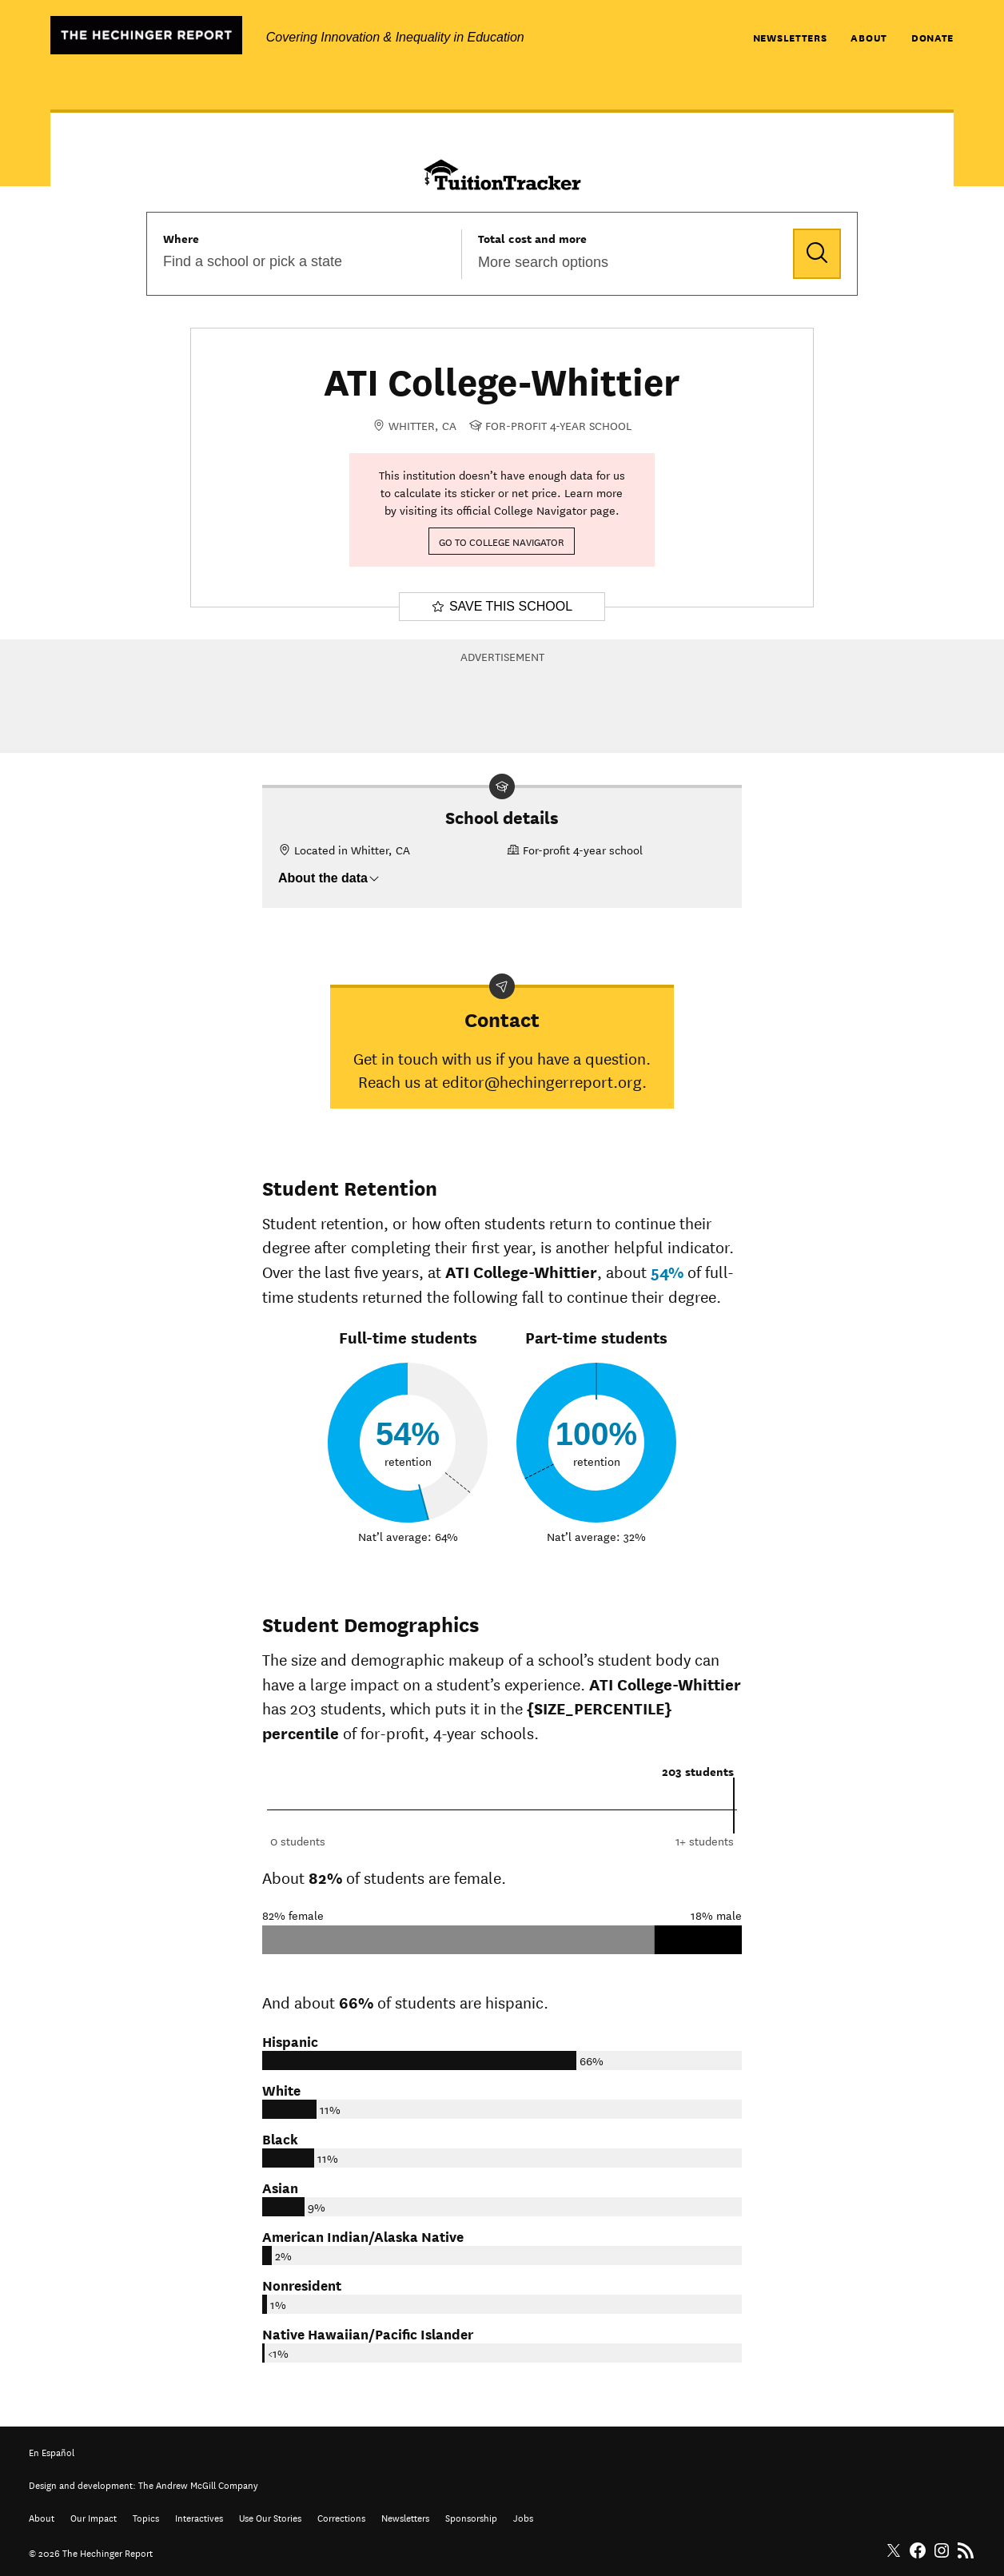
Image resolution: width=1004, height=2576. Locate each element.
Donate (932, 37)
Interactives (199, 2516)
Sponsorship (471, 2516)
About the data (329, 878)
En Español (51, 2451)
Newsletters (790, 37)
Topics (146, 2516)
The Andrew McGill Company (198, 2483)
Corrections (341, 2516)
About (869, 37)
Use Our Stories (270, 2516)
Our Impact (93, 2516)
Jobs (523, 2516)
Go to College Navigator (501, 541)
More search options (543, 262)
